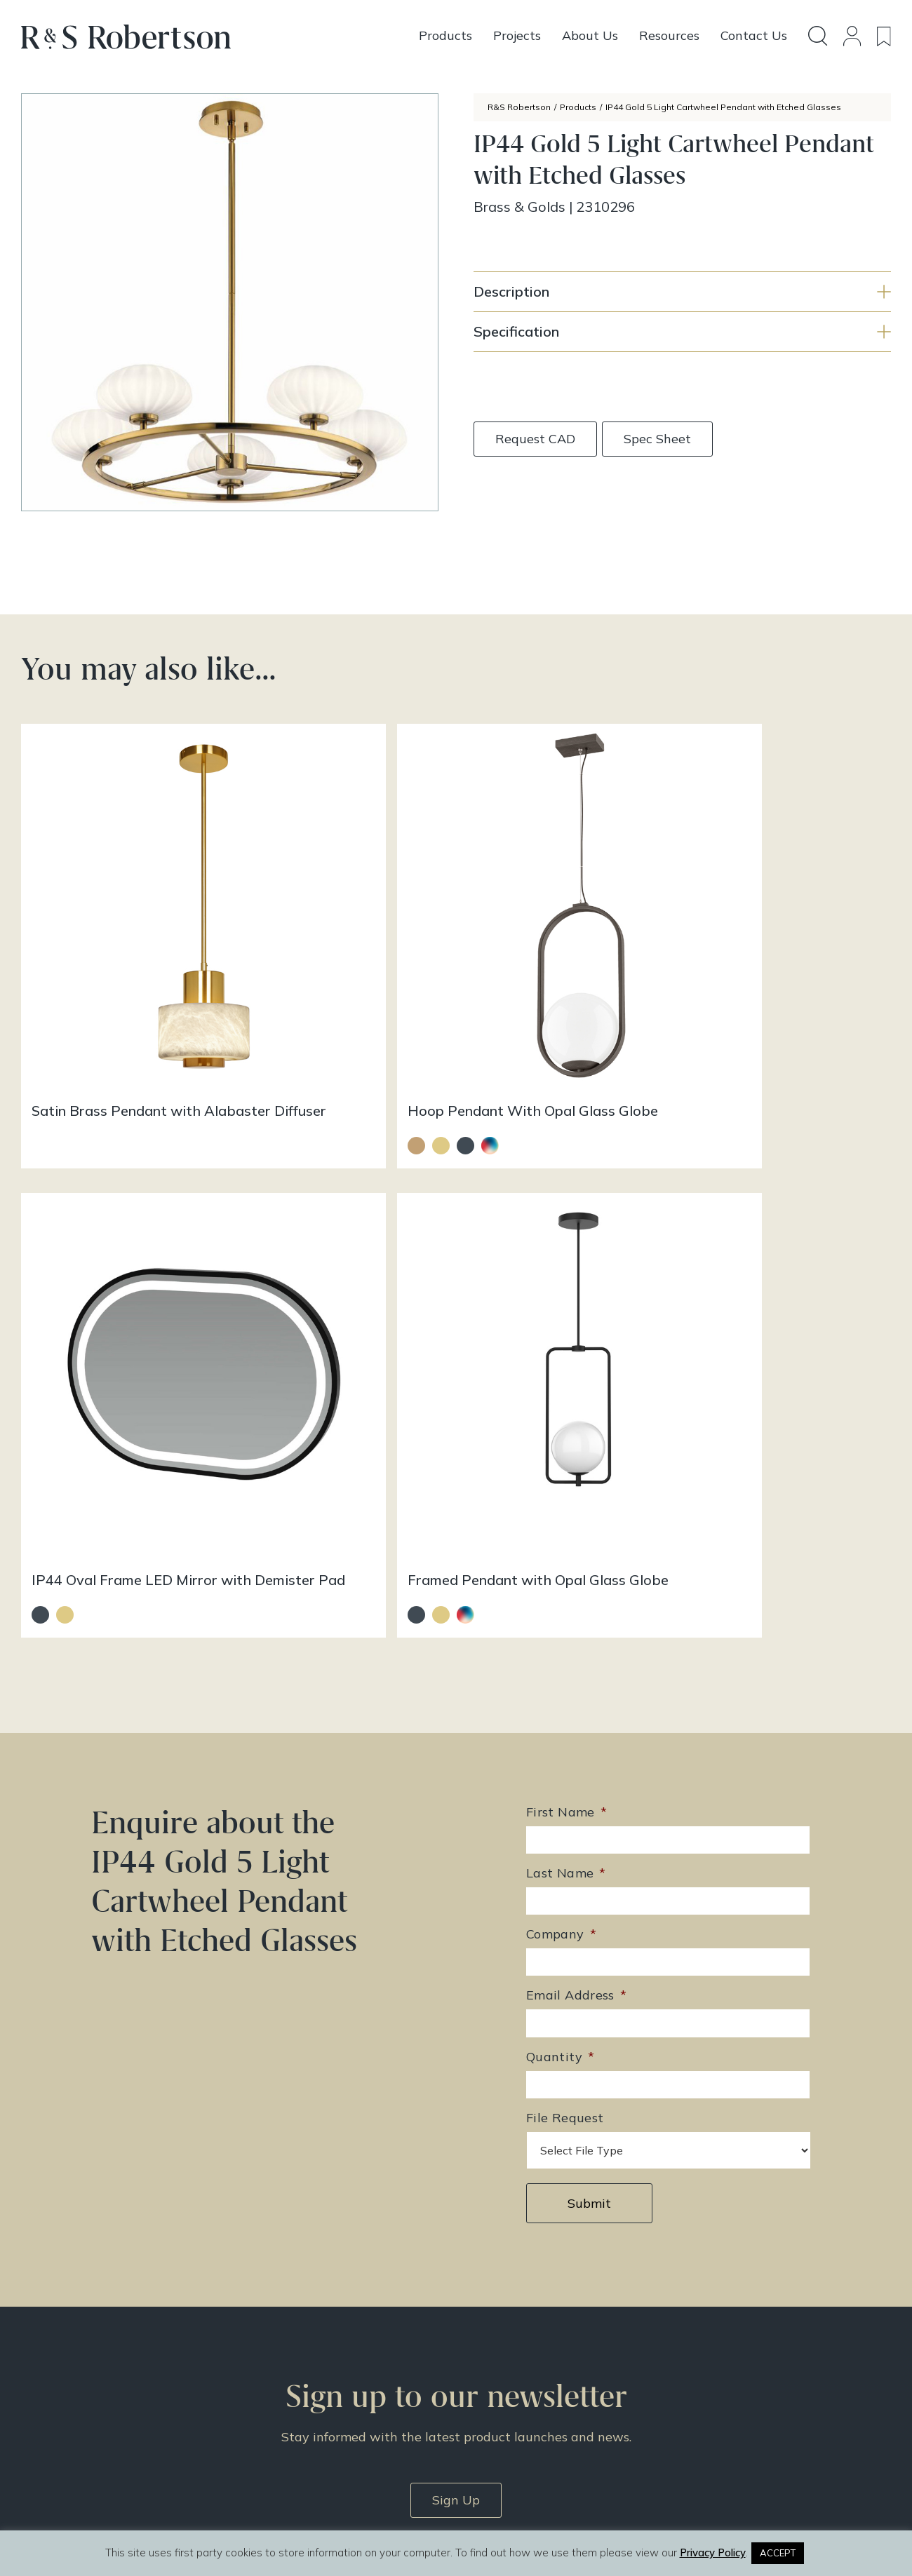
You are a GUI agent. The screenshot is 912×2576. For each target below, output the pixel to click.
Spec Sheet (659, 439)
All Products (492, 2316)
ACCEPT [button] (778, 2552)
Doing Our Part (699, 2334)
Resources (488, 2370)
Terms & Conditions (711, 2370)
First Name (566, 1207)
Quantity (560, 1451)
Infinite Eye (486, 2518)
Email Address (576, 1390)
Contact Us (689, 2352)
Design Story (495, 2334)
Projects (482, 2352)
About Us (685, 2316)
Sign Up (456, 1892)
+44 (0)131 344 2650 (332, 2319)
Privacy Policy (697, 2389)
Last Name (566, 1268)
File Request (564, 1512)
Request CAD (535, 439)
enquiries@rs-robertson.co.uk (349, 2339)
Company (561, 1329)
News (477, 2389)
